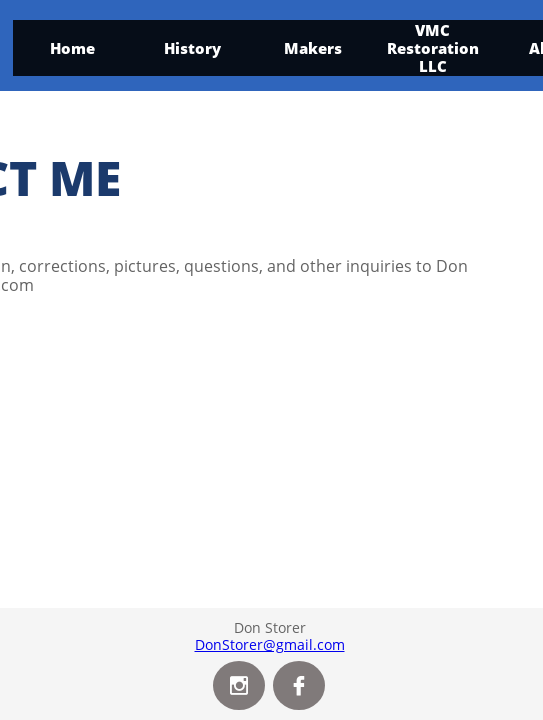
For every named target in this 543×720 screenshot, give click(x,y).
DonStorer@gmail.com (270, 644)
